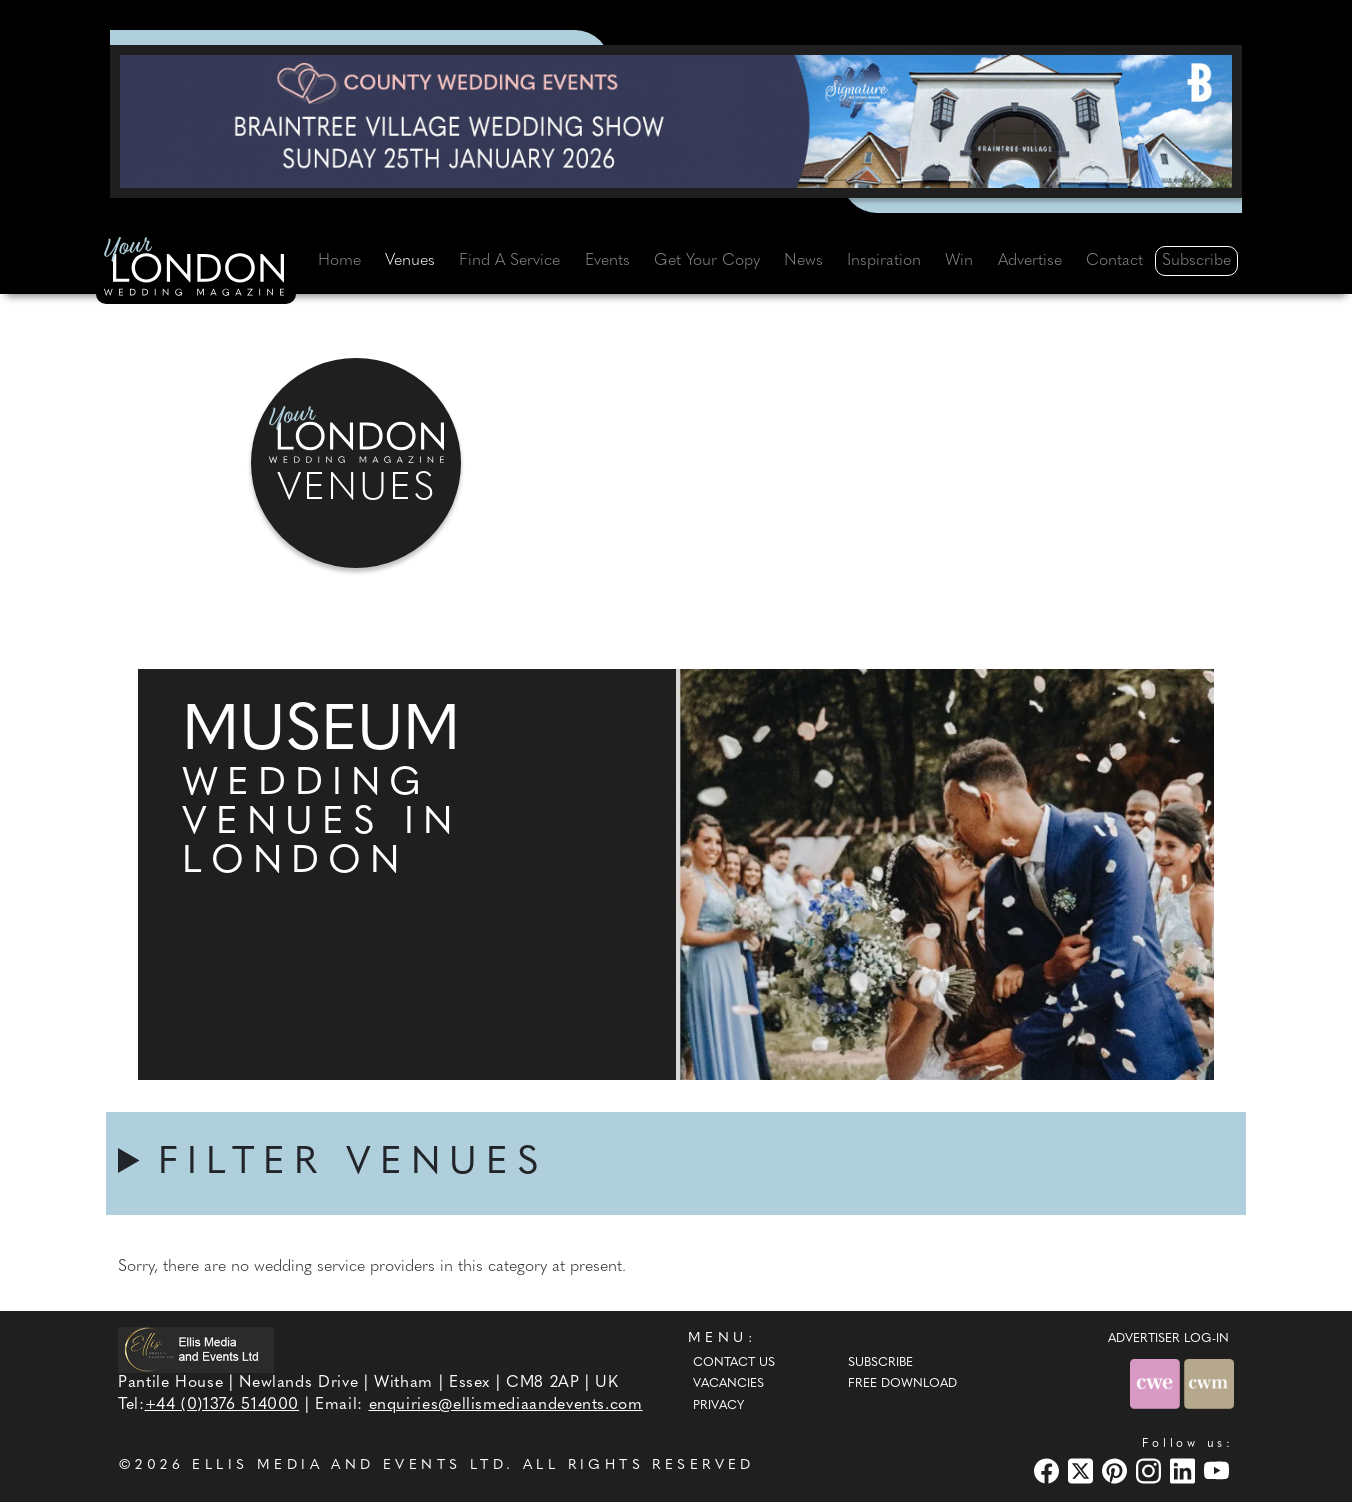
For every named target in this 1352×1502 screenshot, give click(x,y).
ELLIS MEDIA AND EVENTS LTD (349, 1465)
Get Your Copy (707, 261)
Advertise (1030, 261)
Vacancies (728, 1384)
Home (339, 261)
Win (959, 261)
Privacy (718, 1406)
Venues (410, 261)
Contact (1114, 261)
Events (607, 261)
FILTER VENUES (353, 1163)
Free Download (902, 1384)
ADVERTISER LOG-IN (1168, 1339)
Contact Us (734, 1363)
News (803, 261)
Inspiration (884, 261)
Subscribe (1196, 261)
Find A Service (509, 261)
